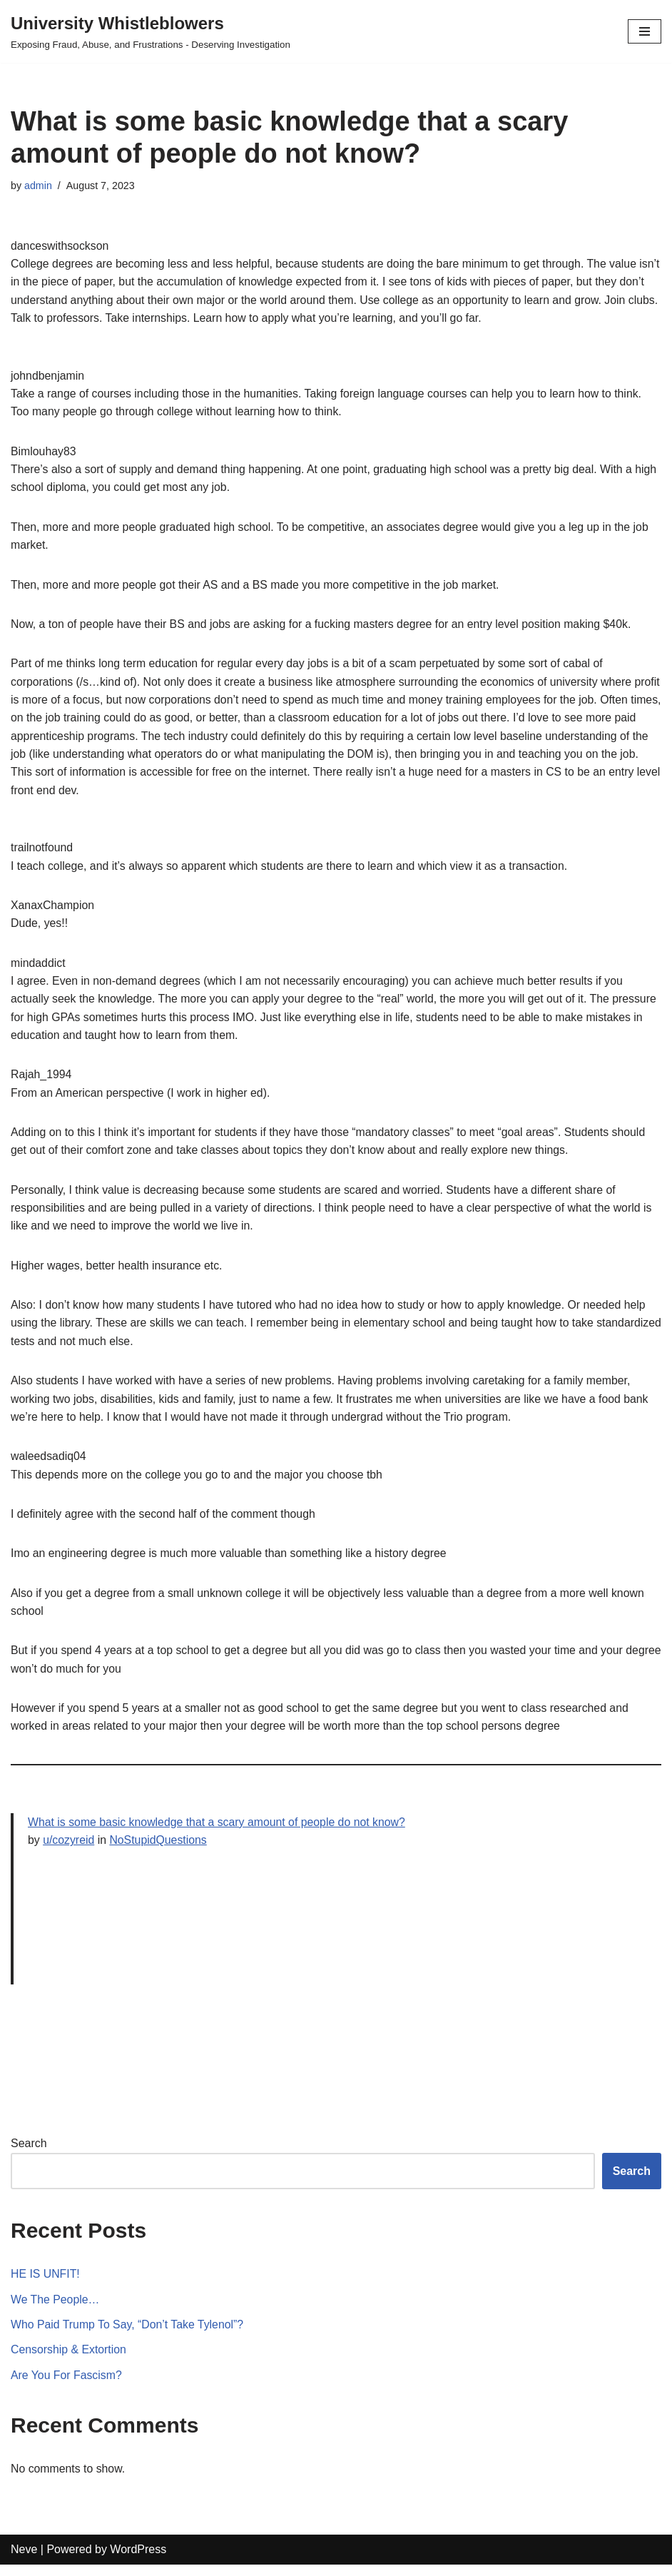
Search (29, 2154)
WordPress (138, 2561)
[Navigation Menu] (644, 31)
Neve (24, 2561)
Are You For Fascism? (67, 2386)
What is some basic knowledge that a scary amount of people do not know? (218, 1833)
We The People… (56, 2310)
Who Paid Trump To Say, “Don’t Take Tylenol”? (128, 2335)
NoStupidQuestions (160, 1851)
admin (38, 185)
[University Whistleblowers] (150, 31)
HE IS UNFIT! (46, 2284)
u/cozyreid (69, 1851)
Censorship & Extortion (69, 2361)
